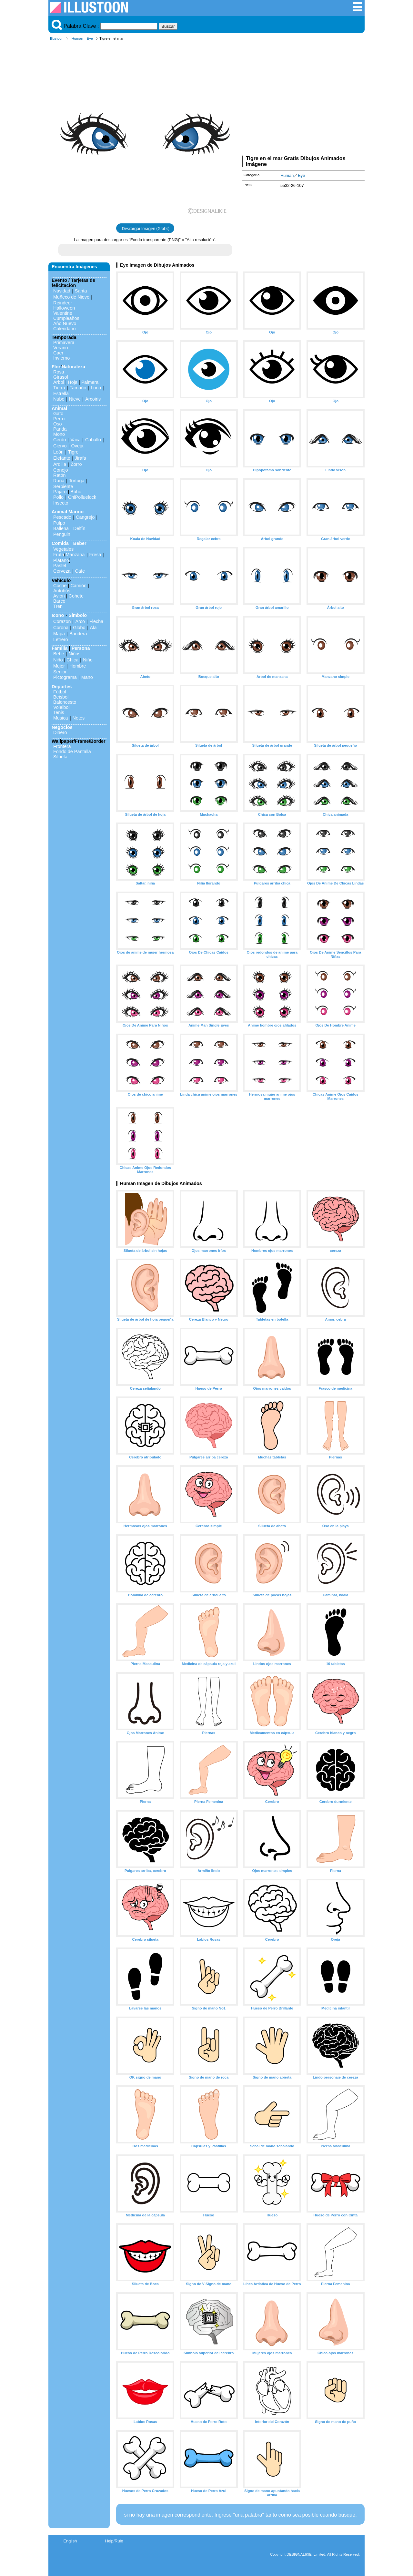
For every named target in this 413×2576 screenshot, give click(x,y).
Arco (80, 621)
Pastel (59, 565)
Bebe (58, 653)
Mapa (59, 633)
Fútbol (59, 691)
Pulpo (59, 523)
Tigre (73, 452)
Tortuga (76, 480)
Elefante (61, 458)
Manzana (75, 554)
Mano (87, 677)
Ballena (61, 528)
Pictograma (65, 677)
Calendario (64, 328)
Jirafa (80, 458)
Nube (58, 399)
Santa (81, 290)
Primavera (64, 342)
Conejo (60, 470)
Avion (59, 595)
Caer (58, 352)
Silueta (60, 756)
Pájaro (60, 491)
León (58, 452)
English (70, 2541)
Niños (75, 653)
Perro (59, 418)
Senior (60, 671)
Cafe (80, 571)
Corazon (62, 621)
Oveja (77, 445)
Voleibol (61, 707)
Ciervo (60, 445)
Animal (59, 408)
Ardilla (59, 464)
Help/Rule (114, 2541)
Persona (81, 648)
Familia (60, 648)
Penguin (61, 534)
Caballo (93, 439)
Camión (78, 585)
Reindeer (62, 302)
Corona (60, 627)
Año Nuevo (64, 323)
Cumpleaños (66, 318)
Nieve (75, 399)
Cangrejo (85, 517)
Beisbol (60, 697)
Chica (72, 659)
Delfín (79, 528)
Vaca (75, 439)
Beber (79, 543)
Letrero (60, 639)
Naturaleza (73, 366)
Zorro (76, 464)
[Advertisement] (303, 99)
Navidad (61, 290)
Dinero (60, 732)
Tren (58, 606)
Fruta (58, 554)
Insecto (60, 503)
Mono (59, 434)
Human (77, 38)
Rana (58, 480)
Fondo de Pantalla (72, 751)
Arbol (58, 382)
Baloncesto (64, 702)
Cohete (76, 595)
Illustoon (57, 38)
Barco (59, 601)
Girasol (60, 377)
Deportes (62, 686)
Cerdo (59, 439)
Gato (58, 413)
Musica (60, 718)
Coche (60, 585)
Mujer (59, 666)
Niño (58, 659)
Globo (79, 627)
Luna (96, 387)
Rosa (58, 371)
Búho (75, 491)
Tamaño (78, 387)
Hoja (72, 382)
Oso (57, 423)
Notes (79, 718)
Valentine (62, 313)
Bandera (78, 633)
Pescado (62, 517)
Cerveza (62, 571)
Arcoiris (93, 399)
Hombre (77, 666)
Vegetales (63, 549)
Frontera (62, 746)
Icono (58, 615)
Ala (93, 627)
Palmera (90, 382)
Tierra (59, 387)
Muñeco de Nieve (71, 297)
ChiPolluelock (82, 497)
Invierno (61, 358)
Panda (60, 429)
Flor (56, 366)
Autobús (61, 590)
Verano (60, 347)
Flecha (96, 621)
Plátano (61, 560)
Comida (60, 543)
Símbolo (77, 615)
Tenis (58, 712)
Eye (90, 38)
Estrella (61, 393)
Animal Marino (68, 511)
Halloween (64, 308)
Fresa (95, 554)
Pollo (58, 497)
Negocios (62, 727)
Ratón (59, 475)
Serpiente (63, 486)
